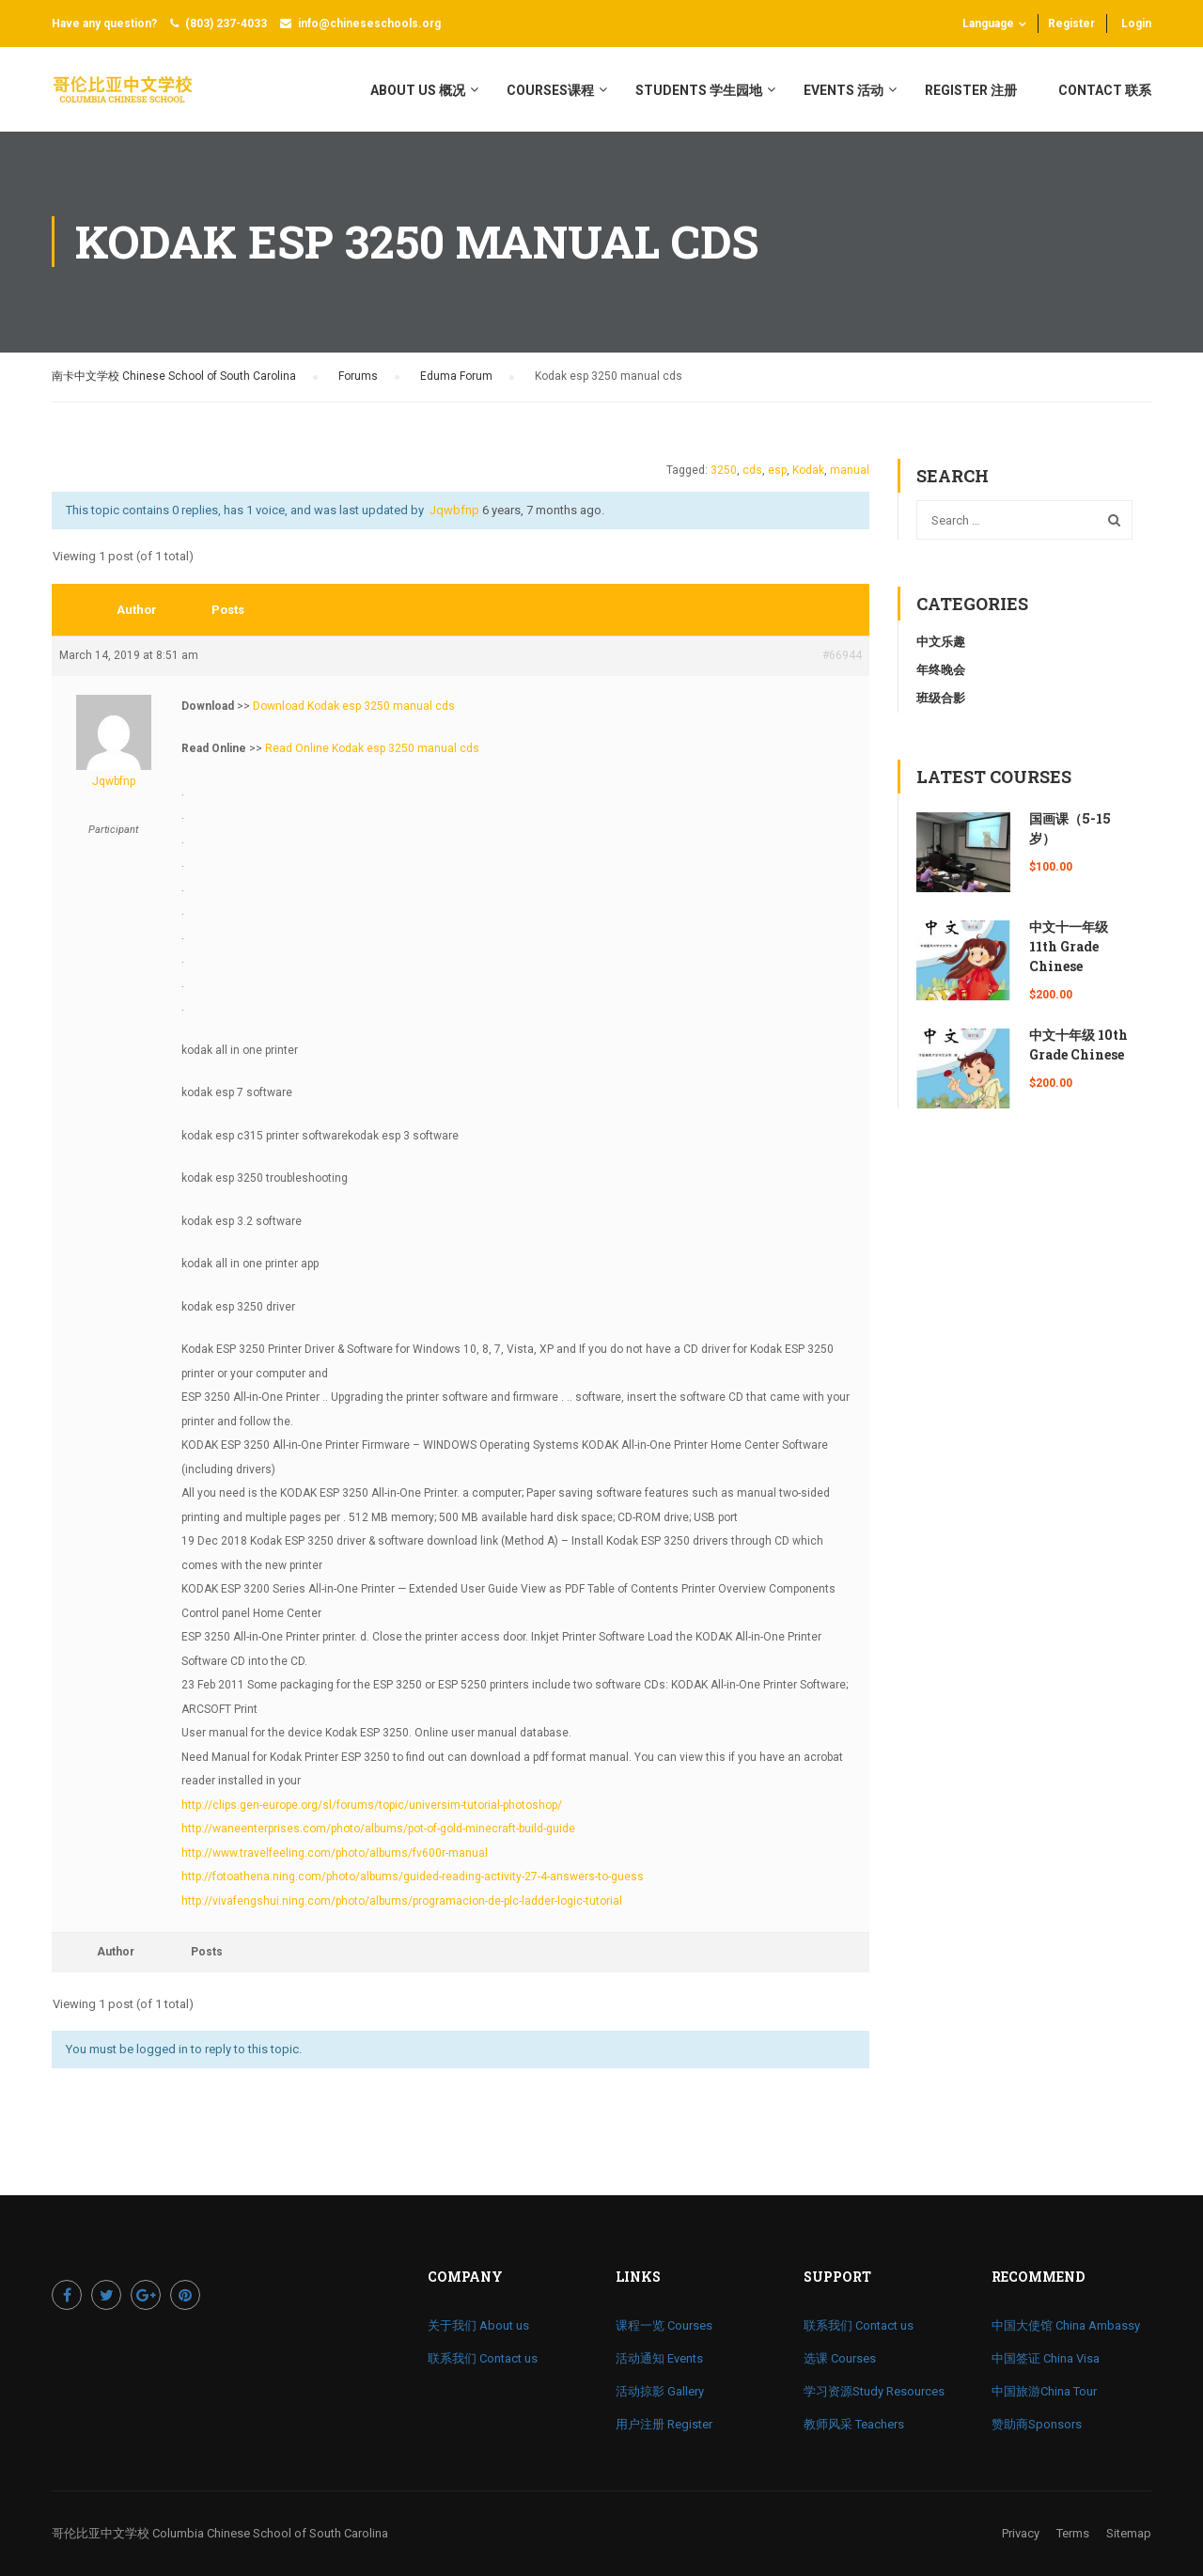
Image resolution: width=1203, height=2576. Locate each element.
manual (849, 470)
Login (1136, 23)
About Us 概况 (417, 90)
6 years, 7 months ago (542, 510)
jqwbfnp (454, 510)
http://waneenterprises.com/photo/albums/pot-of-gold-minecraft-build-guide (378, 1828)
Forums (358, 376)
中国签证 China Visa (1046, 2358)
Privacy (1020, 2533)
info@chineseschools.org (369, 23)
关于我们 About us (478, 2325)
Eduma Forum (456, 376)
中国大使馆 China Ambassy (1066, 2325)
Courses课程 (550, 90)
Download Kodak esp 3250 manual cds (354, 706)
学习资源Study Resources (874, 2391)
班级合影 (940, 698)
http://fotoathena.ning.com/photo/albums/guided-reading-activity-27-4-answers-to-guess (412, 1876)
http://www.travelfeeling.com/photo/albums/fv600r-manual (334, 1853)
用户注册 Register (664, 2424)
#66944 (842, 655)
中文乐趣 (940, 642)
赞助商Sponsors (1037, 2424)
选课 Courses (840, 2358)
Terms (1072, 2533)
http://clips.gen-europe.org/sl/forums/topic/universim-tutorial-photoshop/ (371, 1805)
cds (752, 470)
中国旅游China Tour (1044, 2391)
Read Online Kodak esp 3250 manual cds (372, 748)
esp (777, 470)
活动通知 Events (659, 2358)
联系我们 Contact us (483, 2358)
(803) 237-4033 (226, 23)
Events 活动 (843, 90)
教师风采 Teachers (854, 2424)
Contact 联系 (1104, 90)
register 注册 (971, 90)
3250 (724, 470)
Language (988, 23)
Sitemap (1128, 2533)
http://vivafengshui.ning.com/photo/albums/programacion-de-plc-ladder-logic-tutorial (401, 1901)
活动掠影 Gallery (660, 2391)
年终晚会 (940, 670)
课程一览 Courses (664, 2325)
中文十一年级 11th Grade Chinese (1068, 946)
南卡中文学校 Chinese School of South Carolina (174, 376)
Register (1071, 23)
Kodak (808, 470)
